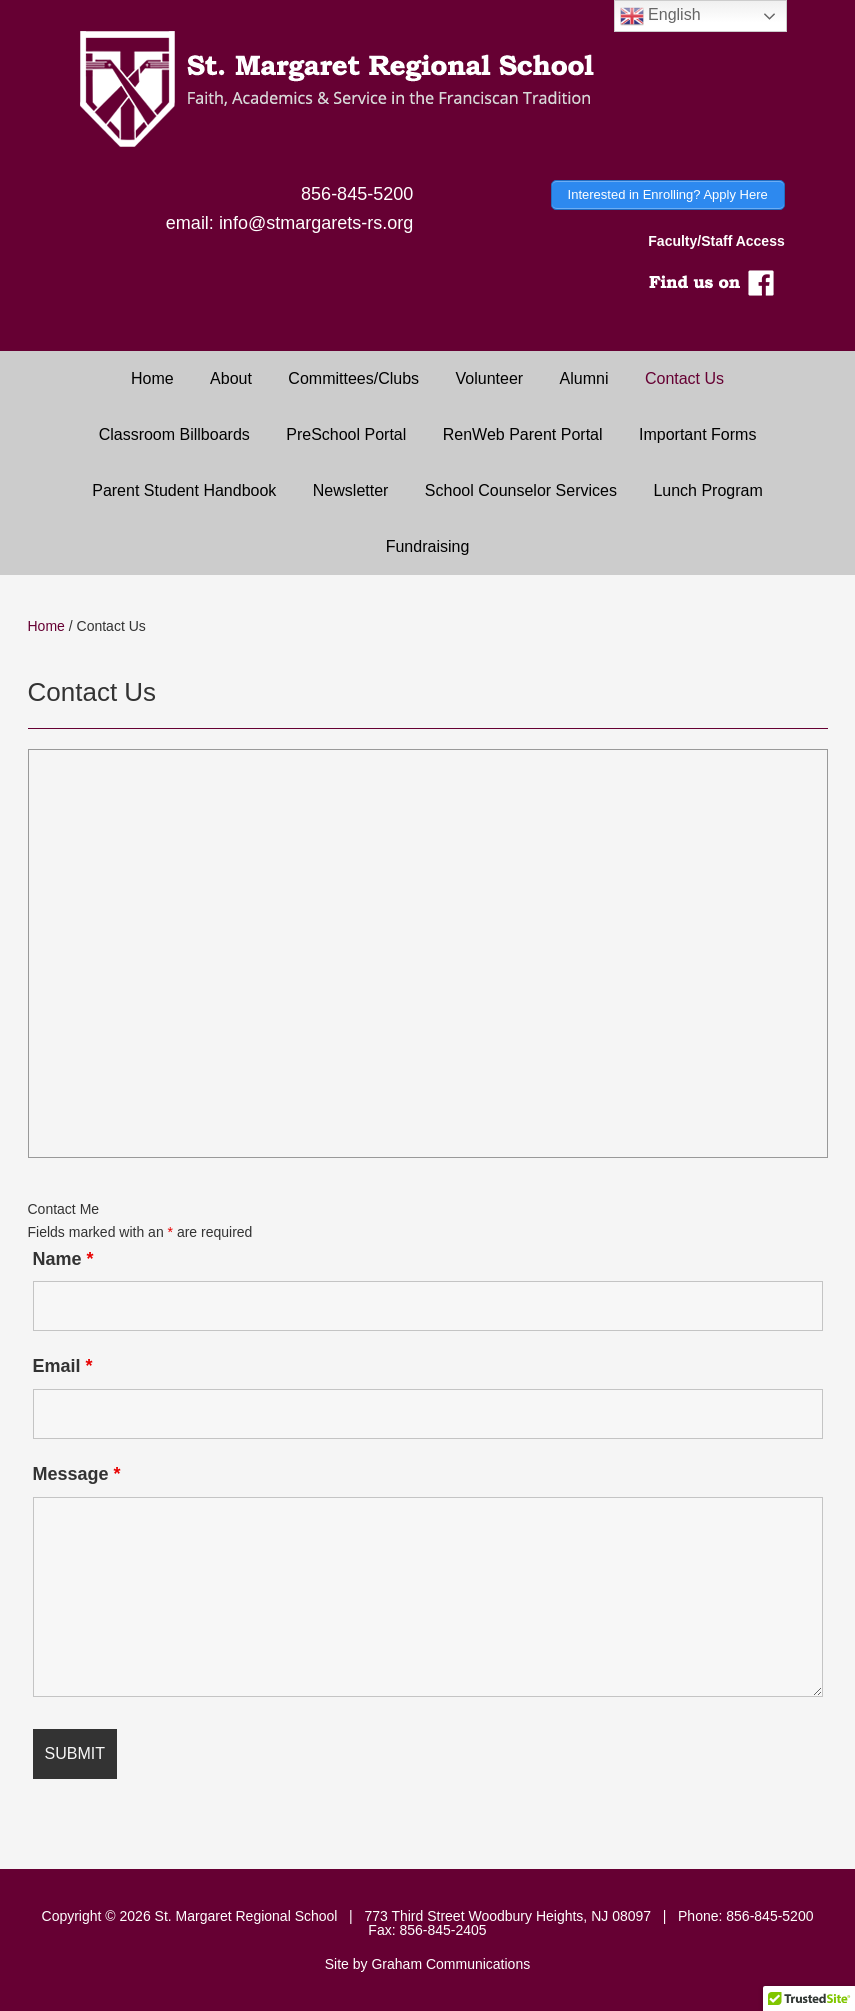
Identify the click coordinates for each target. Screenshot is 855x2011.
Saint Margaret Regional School (427, 90)
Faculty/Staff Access (716, 241)
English (660, 16)
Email (63, 1366)
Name (63, 1259)
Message (77, 1474)
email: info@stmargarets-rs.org (289, 223)
